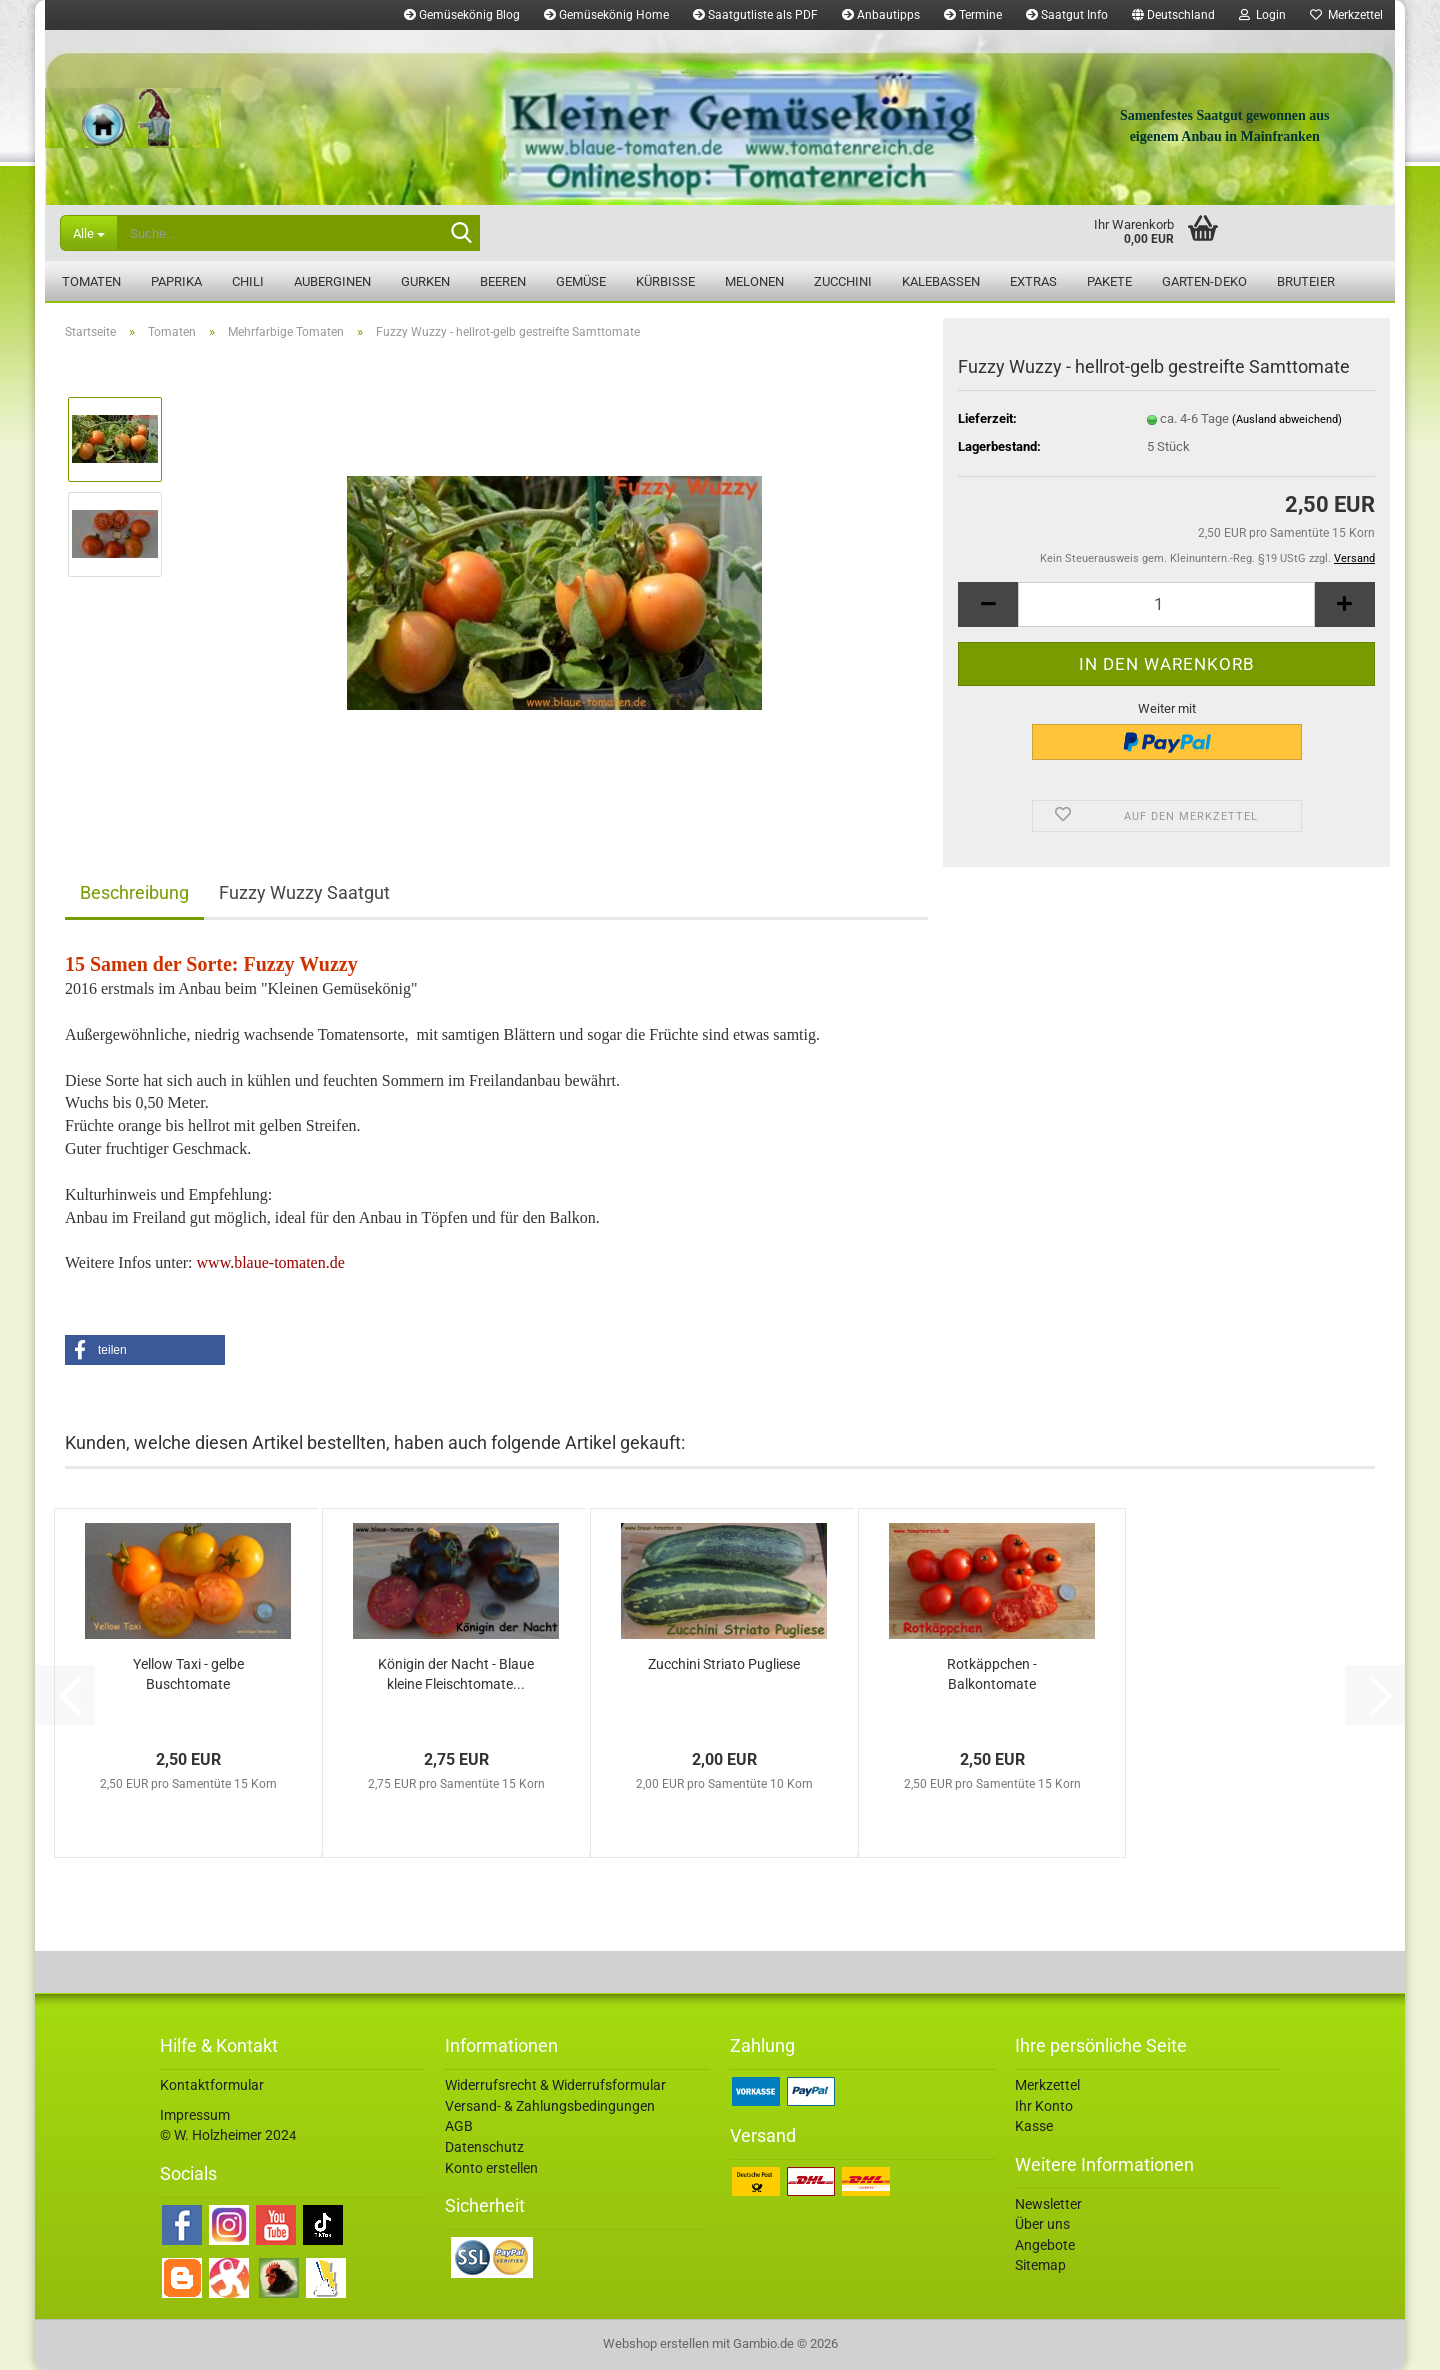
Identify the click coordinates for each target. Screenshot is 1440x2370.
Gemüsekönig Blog (462, 15)
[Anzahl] (1166, 604)
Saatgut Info (1067, 15)
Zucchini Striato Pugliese (724, 1664)
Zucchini (843, 281)
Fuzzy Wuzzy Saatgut (304, 892)
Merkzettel (1346, 15)
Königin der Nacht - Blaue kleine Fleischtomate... (456, 1674)
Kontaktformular (212, 2085)
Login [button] (1262, 15)
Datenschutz (484, 2147)
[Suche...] (88, 233)
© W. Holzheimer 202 (224, 2135)
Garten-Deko (1204, 281)
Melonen (754, 281)
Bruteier (1306, 281)
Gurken (425, 281)
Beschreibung (134, 892)
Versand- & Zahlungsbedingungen (550, 2106)
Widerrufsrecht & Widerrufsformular (555, 2085)
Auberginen (332, 281)
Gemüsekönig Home (606, 15)
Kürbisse (665, 281)
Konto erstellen (491, 2168)
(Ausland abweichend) (1287, 419)
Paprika (176, 281)
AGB (459, 2126)
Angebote (1045, 2245)
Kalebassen (941, 281)
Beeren (503, 281)
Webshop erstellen (656, 2343)
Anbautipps (881, 15)
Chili (248, 281)
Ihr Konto (1044, 2106)
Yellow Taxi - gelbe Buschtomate (188, 1674)
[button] (1173, 15)
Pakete (1109, 281)
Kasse (1034, 2126)
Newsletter (1048, 2204)
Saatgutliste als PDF (755, 15)
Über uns (1042, 2224)
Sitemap (1040, 2265)
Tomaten (91, 281)
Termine (973, 15)
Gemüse (581, 281)
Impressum (195, 2115)
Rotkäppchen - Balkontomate (992, 1674)
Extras (1033, 281)
